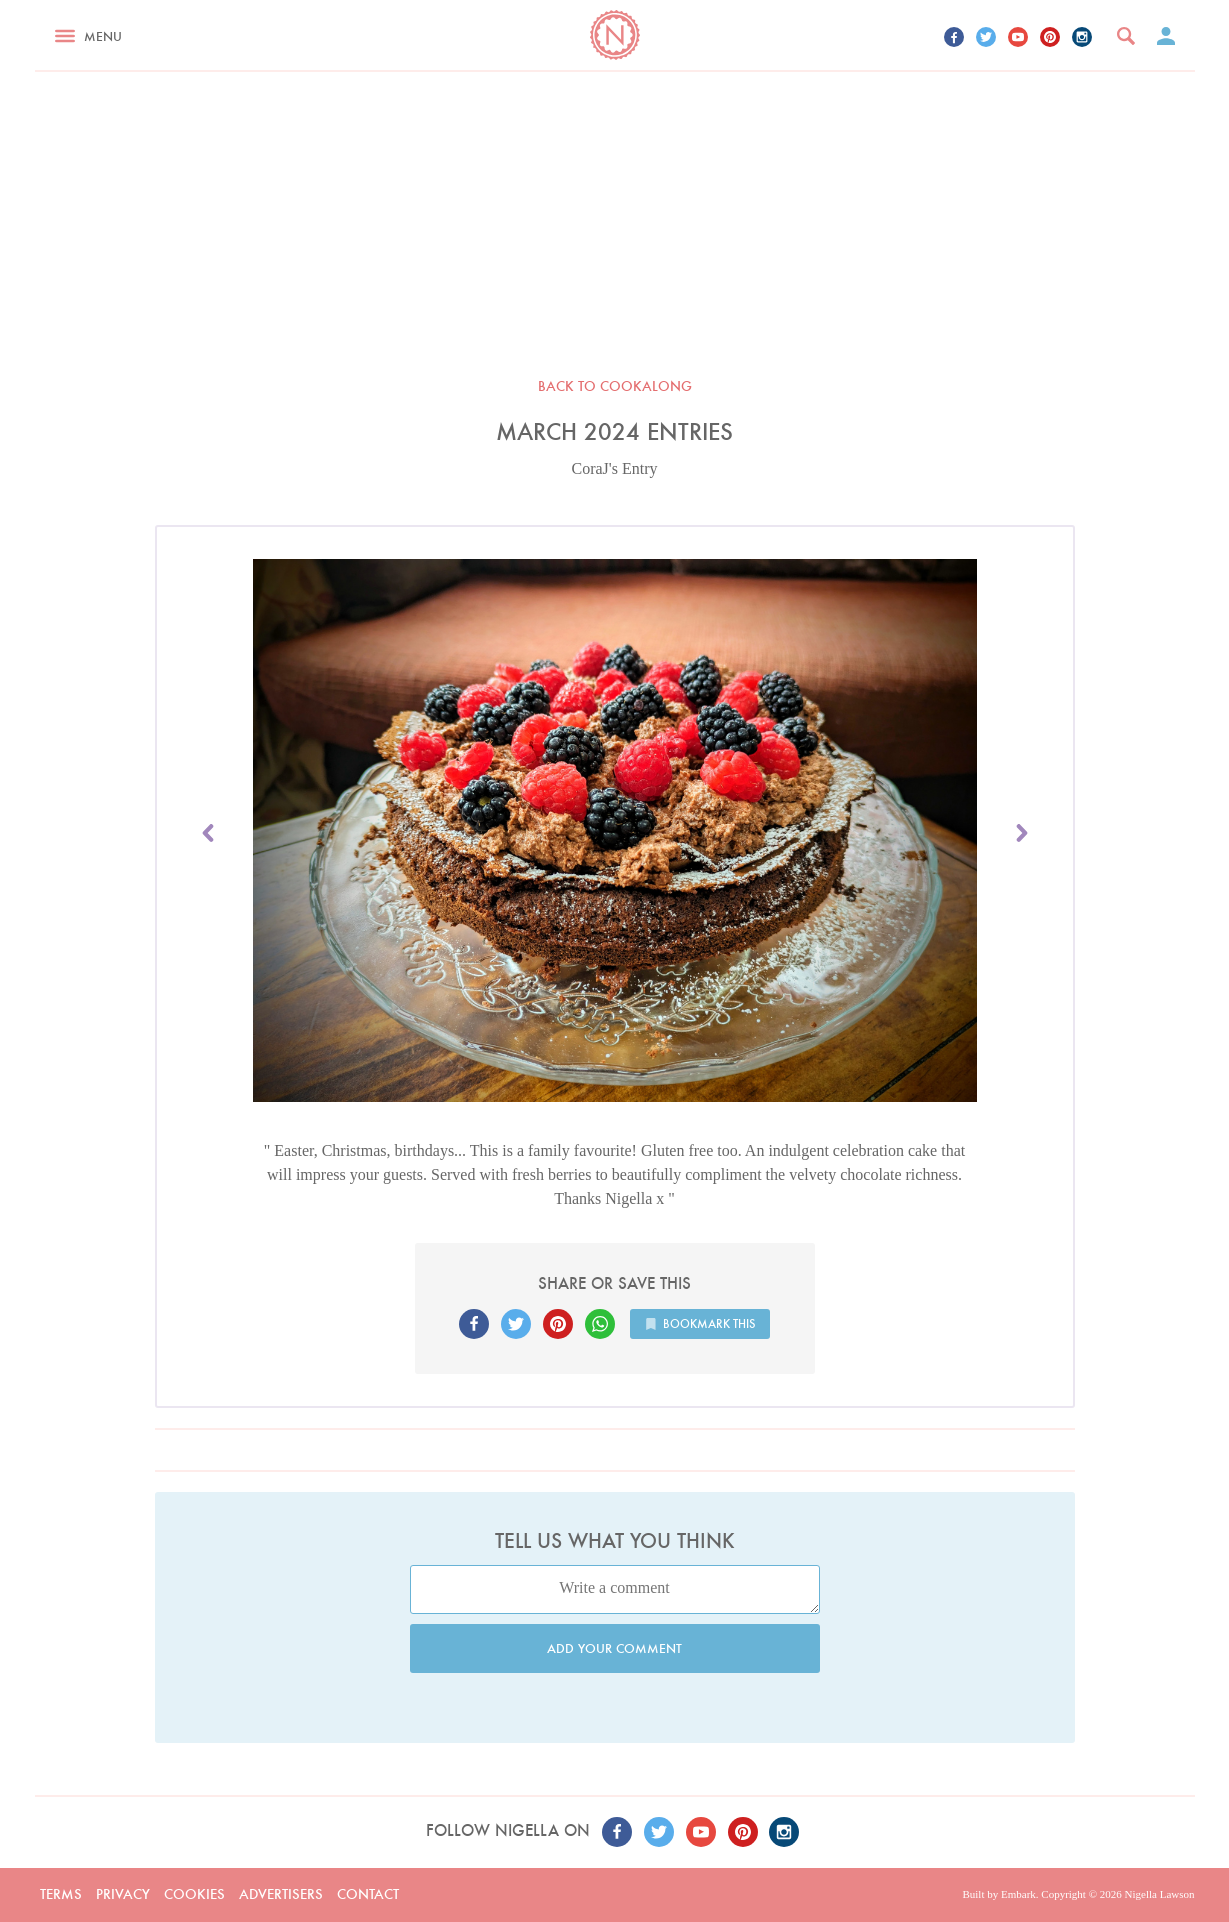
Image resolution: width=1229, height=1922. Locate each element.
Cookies (194, 1894)
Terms (61, 1894)
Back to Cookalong (615, 386)
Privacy (123, 1894)
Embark (1018, 1894)
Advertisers (281, 1894)
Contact (368, 1894)
